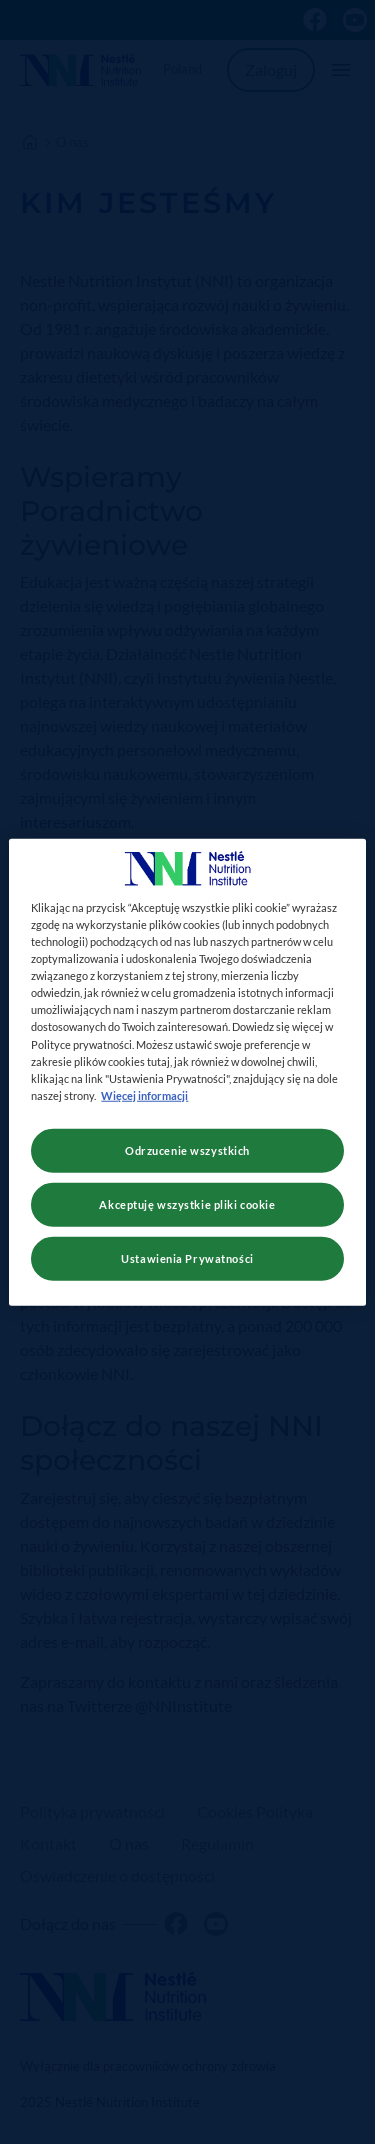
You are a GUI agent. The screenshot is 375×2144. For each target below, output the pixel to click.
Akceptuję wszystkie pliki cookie (187, 1203)
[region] (187, 1072)
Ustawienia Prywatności (187, 1257)
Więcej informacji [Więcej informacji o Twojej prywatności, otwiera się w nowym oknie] (144, 1094)
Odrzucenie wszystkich (187, 1149)
